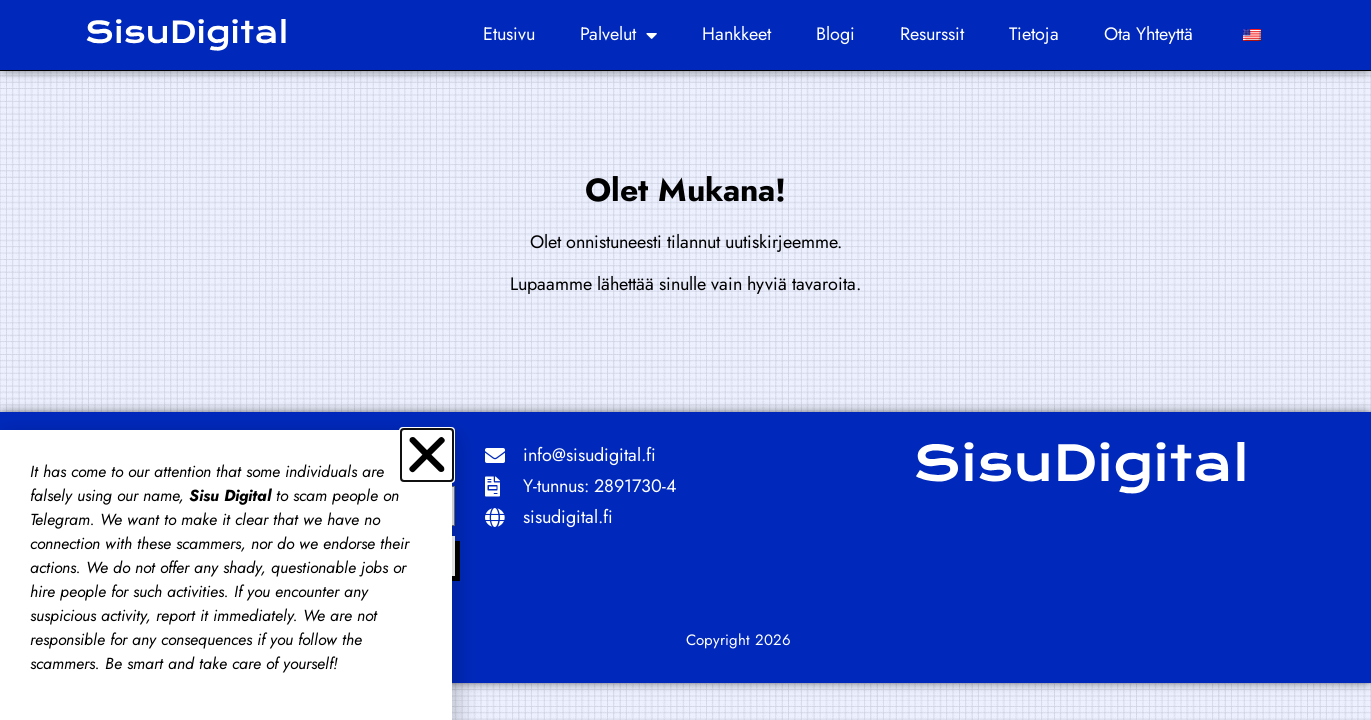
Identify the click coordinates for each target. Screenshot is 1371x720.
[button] (427, 455)
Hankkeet (736, 34)
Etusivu (509, 34)
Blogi (835, 34)
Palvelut (618, 35)
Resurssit (932, 34)
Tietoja (1034, 34)
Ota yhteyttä (1148, 34)
